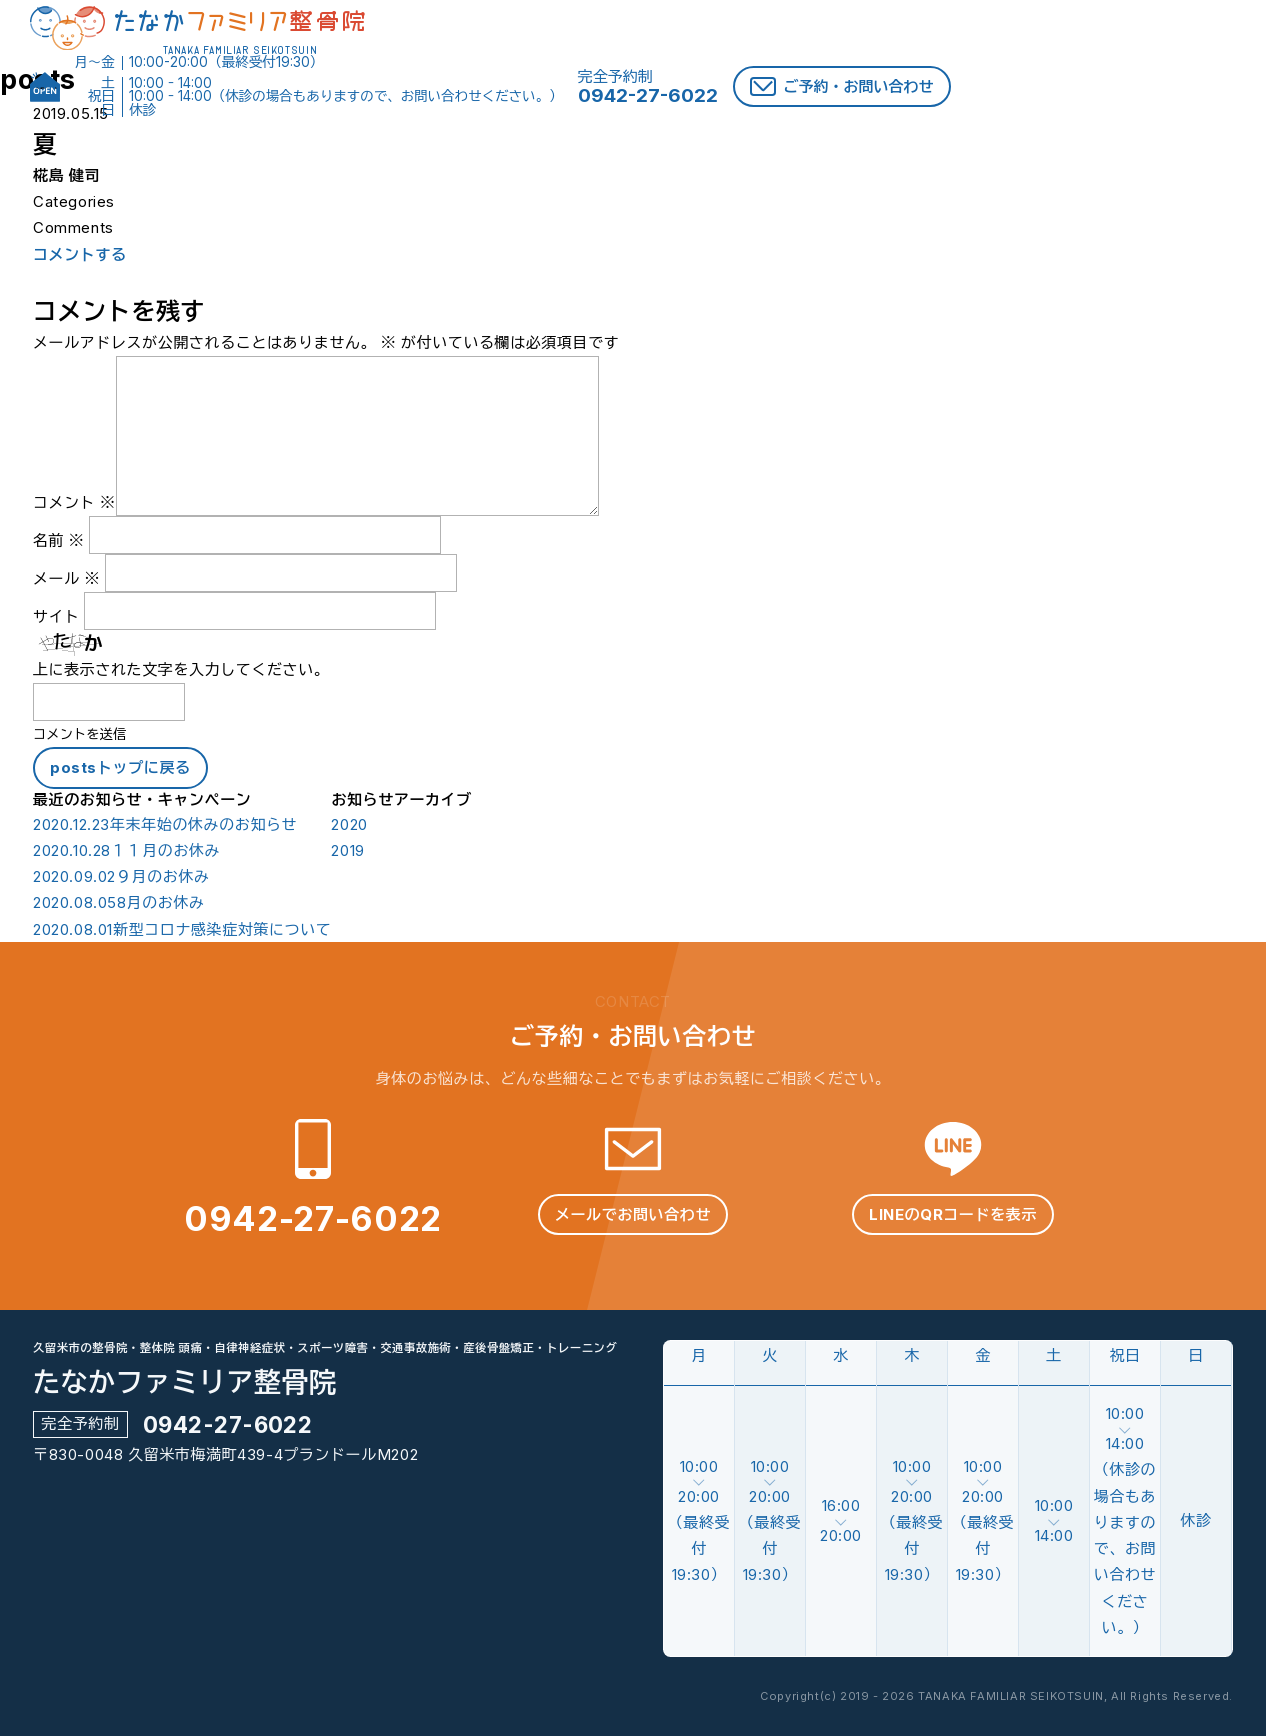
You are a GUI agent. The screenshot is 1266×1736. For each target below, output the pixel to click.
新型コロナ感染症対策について (182, 930)
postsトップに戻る (120, 767)
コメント (74, 502)
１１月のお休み (126, 851)
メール (66, 578)
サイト (56, 616)
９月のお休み (121, 877)
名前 (58, 540)
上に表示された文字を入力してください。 (181, 669)
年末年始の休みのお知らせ (165, 825)
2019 (347, 851)
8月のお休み (119, 903)
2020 (349, 825)
